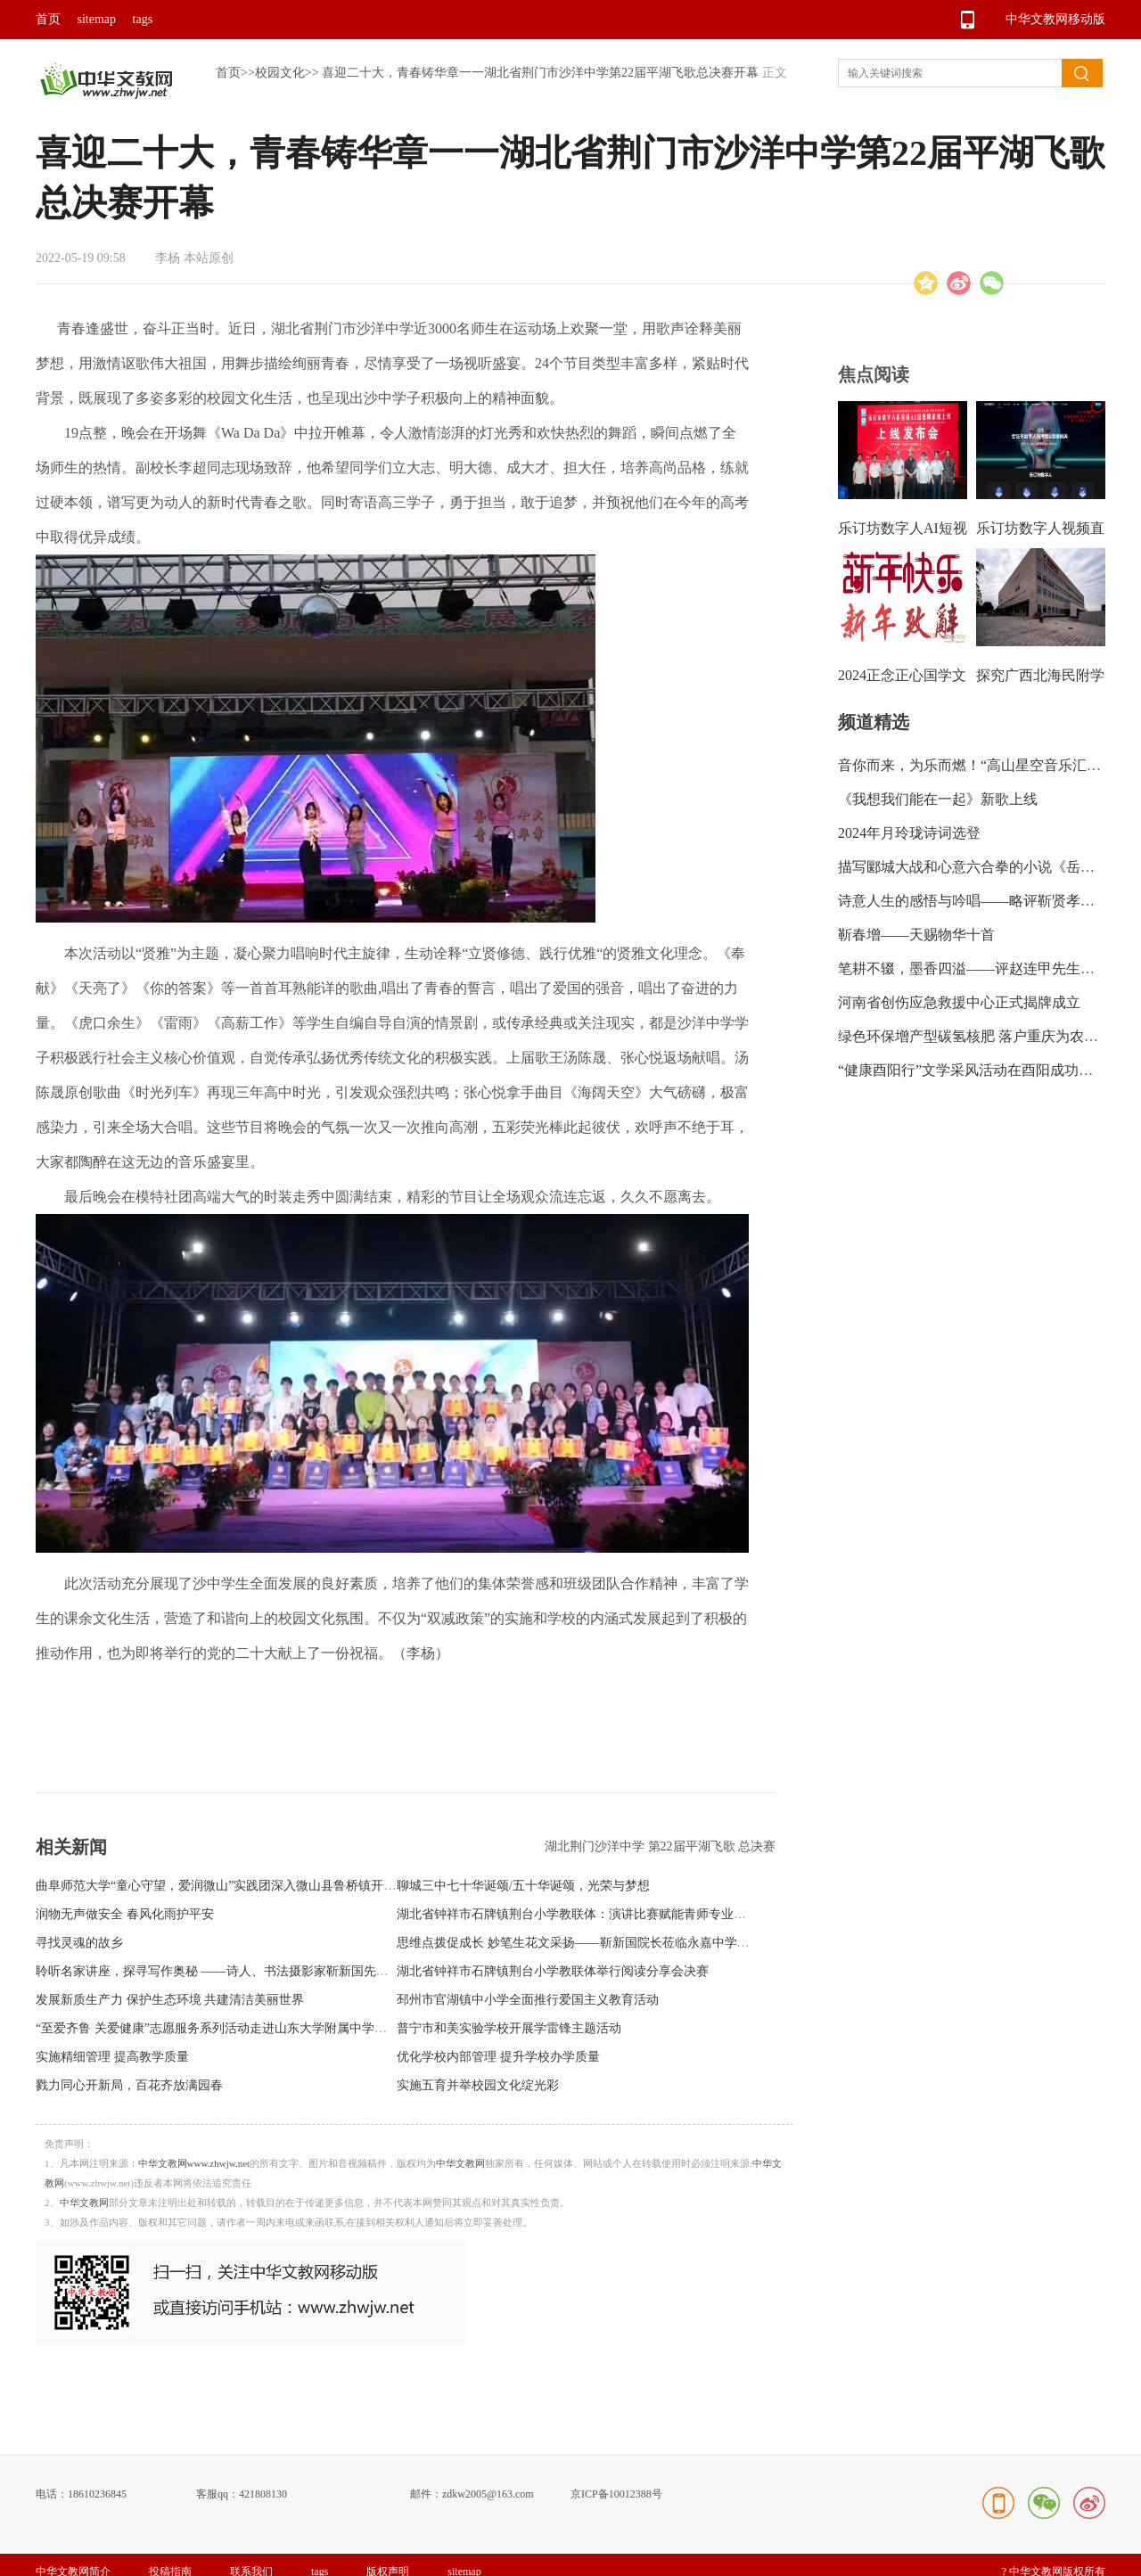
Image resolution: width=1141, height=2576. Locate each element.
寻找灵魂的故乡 (79, 1942)
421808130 (263, 2494)
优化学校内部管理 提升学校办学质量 (498, 2056)
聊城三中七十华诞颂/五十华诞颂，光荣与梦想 (523, 1885)
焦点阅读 (873, 374)
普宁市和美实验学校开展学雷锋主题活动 (509, 2028)
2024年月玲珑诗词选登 (909, 833)
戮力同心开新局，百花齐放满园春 (129, 2085)
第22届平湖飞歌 (693, 1846)
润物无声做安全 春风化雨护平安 (125, 1914)
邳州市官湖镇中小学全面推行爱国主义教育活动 (528, 1999)
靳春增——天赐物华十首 (916, 934)
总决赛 (757, 1846)
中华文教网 (460, 2163)
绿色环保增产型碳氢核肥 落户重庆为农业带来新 (989, 1036)
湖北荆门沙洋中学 (596, 1846)
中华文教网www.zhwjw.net (194, 2163)
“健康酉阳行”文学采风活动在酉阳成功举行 (972, 1070)
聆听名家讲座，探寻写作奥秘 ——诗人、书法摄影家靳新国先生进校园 (231, 1971)
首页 (48, 19)
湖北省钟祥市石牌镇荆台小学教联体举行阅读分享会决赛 (553, 1971)
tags (143, 19)
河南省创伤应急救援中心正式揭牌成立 (959, 1002)
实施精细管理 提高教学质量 (112, 2056)
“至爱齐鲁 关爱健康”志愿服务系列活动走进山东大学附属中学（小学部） (236, 2028)
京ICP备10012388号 (616, 2494)
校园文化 (280, 72)
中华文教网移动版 (1055, 19)
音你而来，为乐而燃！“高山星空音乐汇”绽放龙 (987, 765)
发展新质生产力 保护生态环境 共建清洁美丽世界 (170, 1999)
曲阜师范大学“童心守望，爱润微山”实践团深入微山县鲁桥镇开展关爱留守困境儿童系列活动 (291, 1885)
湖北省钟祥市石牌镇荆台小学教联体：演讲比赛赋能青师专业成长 (578, 1914)
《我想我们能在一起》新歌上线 (938, 799)
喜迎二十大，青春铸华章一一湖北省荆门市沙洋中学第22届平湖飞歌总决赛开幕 (540, 72)
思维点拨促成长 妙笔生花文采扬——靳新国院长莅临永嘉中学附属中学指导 (604, 1942)
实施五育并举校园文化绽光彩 (478, 2085)
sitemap (97, 19)
